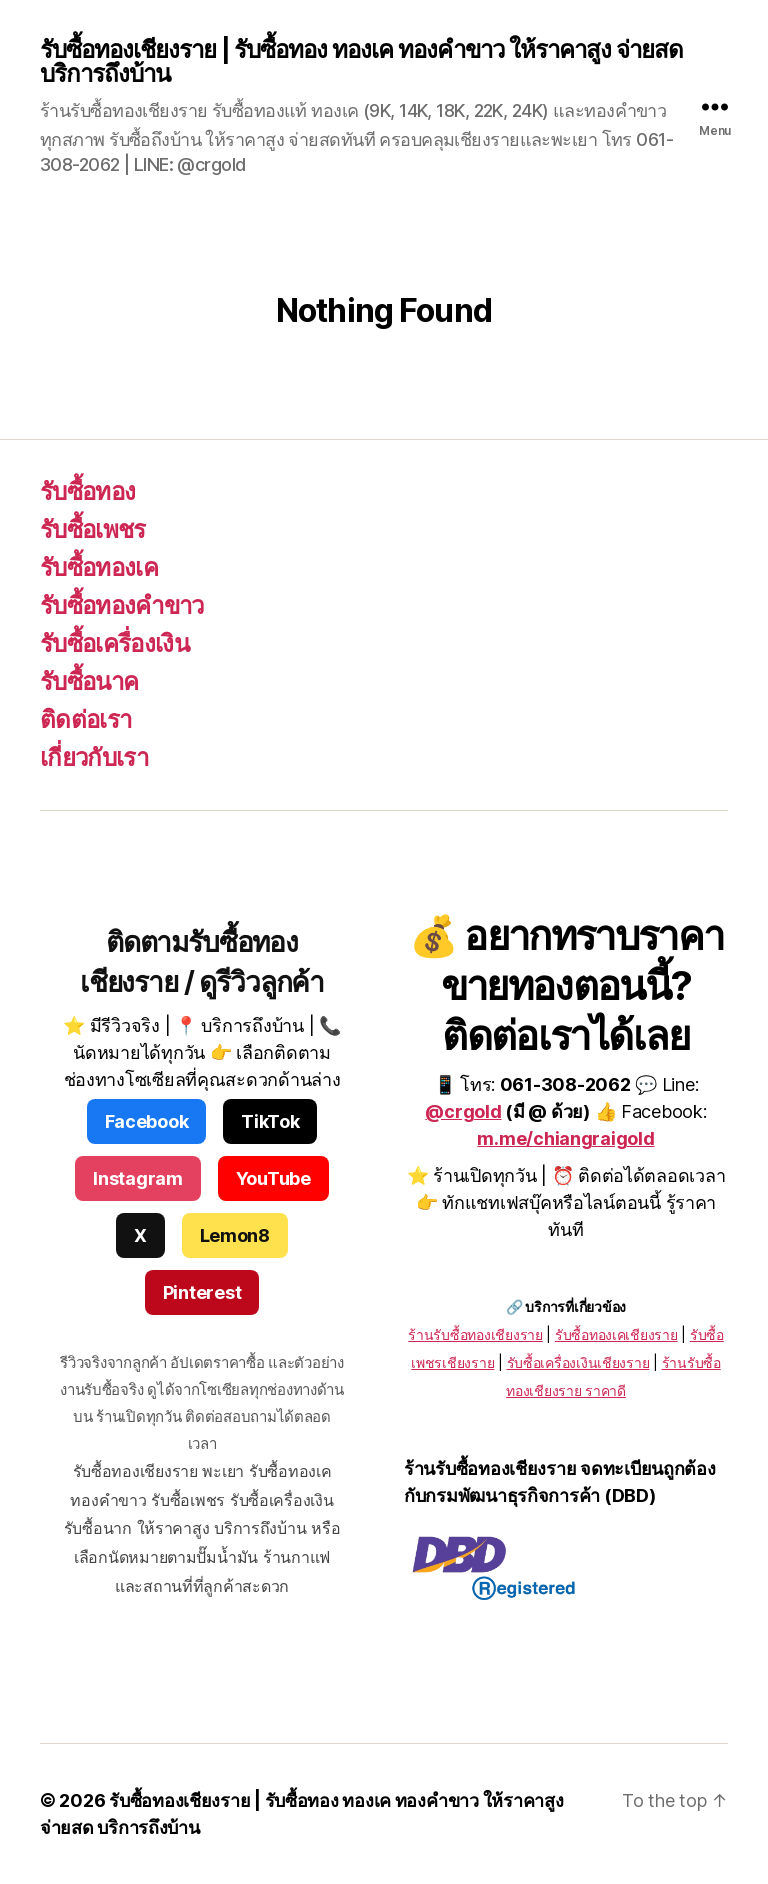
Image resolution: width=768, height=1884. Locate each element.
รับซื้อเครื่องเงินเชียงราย (578, 1362)
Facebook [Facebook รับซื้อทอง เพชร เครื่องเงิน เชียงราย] (147, 1121)
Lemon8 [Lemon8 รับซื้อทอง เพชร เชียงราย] (235, 1235)
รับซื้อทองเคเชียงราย (616, 1334)
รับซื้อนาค (89, 681)
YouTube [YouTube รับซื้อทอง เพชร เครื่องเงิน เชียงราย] (273, 1178)
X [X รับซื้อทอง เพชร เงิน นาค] (140, 1235)
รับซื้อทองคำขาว (122, 605)
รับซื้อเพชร (93, 529)
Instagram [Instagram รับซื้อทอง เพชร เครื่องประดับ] (138, 1178)
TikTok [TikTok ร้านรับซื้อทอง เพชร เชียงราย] (270, 1121)
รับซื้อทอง (87, 491)
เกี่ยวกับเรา (94, 757)
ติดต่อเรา (85, 719)
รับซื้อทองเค (99, 567)
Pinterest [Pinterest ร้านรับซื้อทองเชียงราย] (202, 1292)
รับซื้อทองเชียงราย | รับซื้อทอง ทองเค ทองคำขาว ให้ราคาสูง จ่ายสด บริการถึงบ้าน (361, 62)
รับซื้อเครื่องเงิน (114, 643)
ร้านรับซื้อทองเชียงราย (475, 1334)
